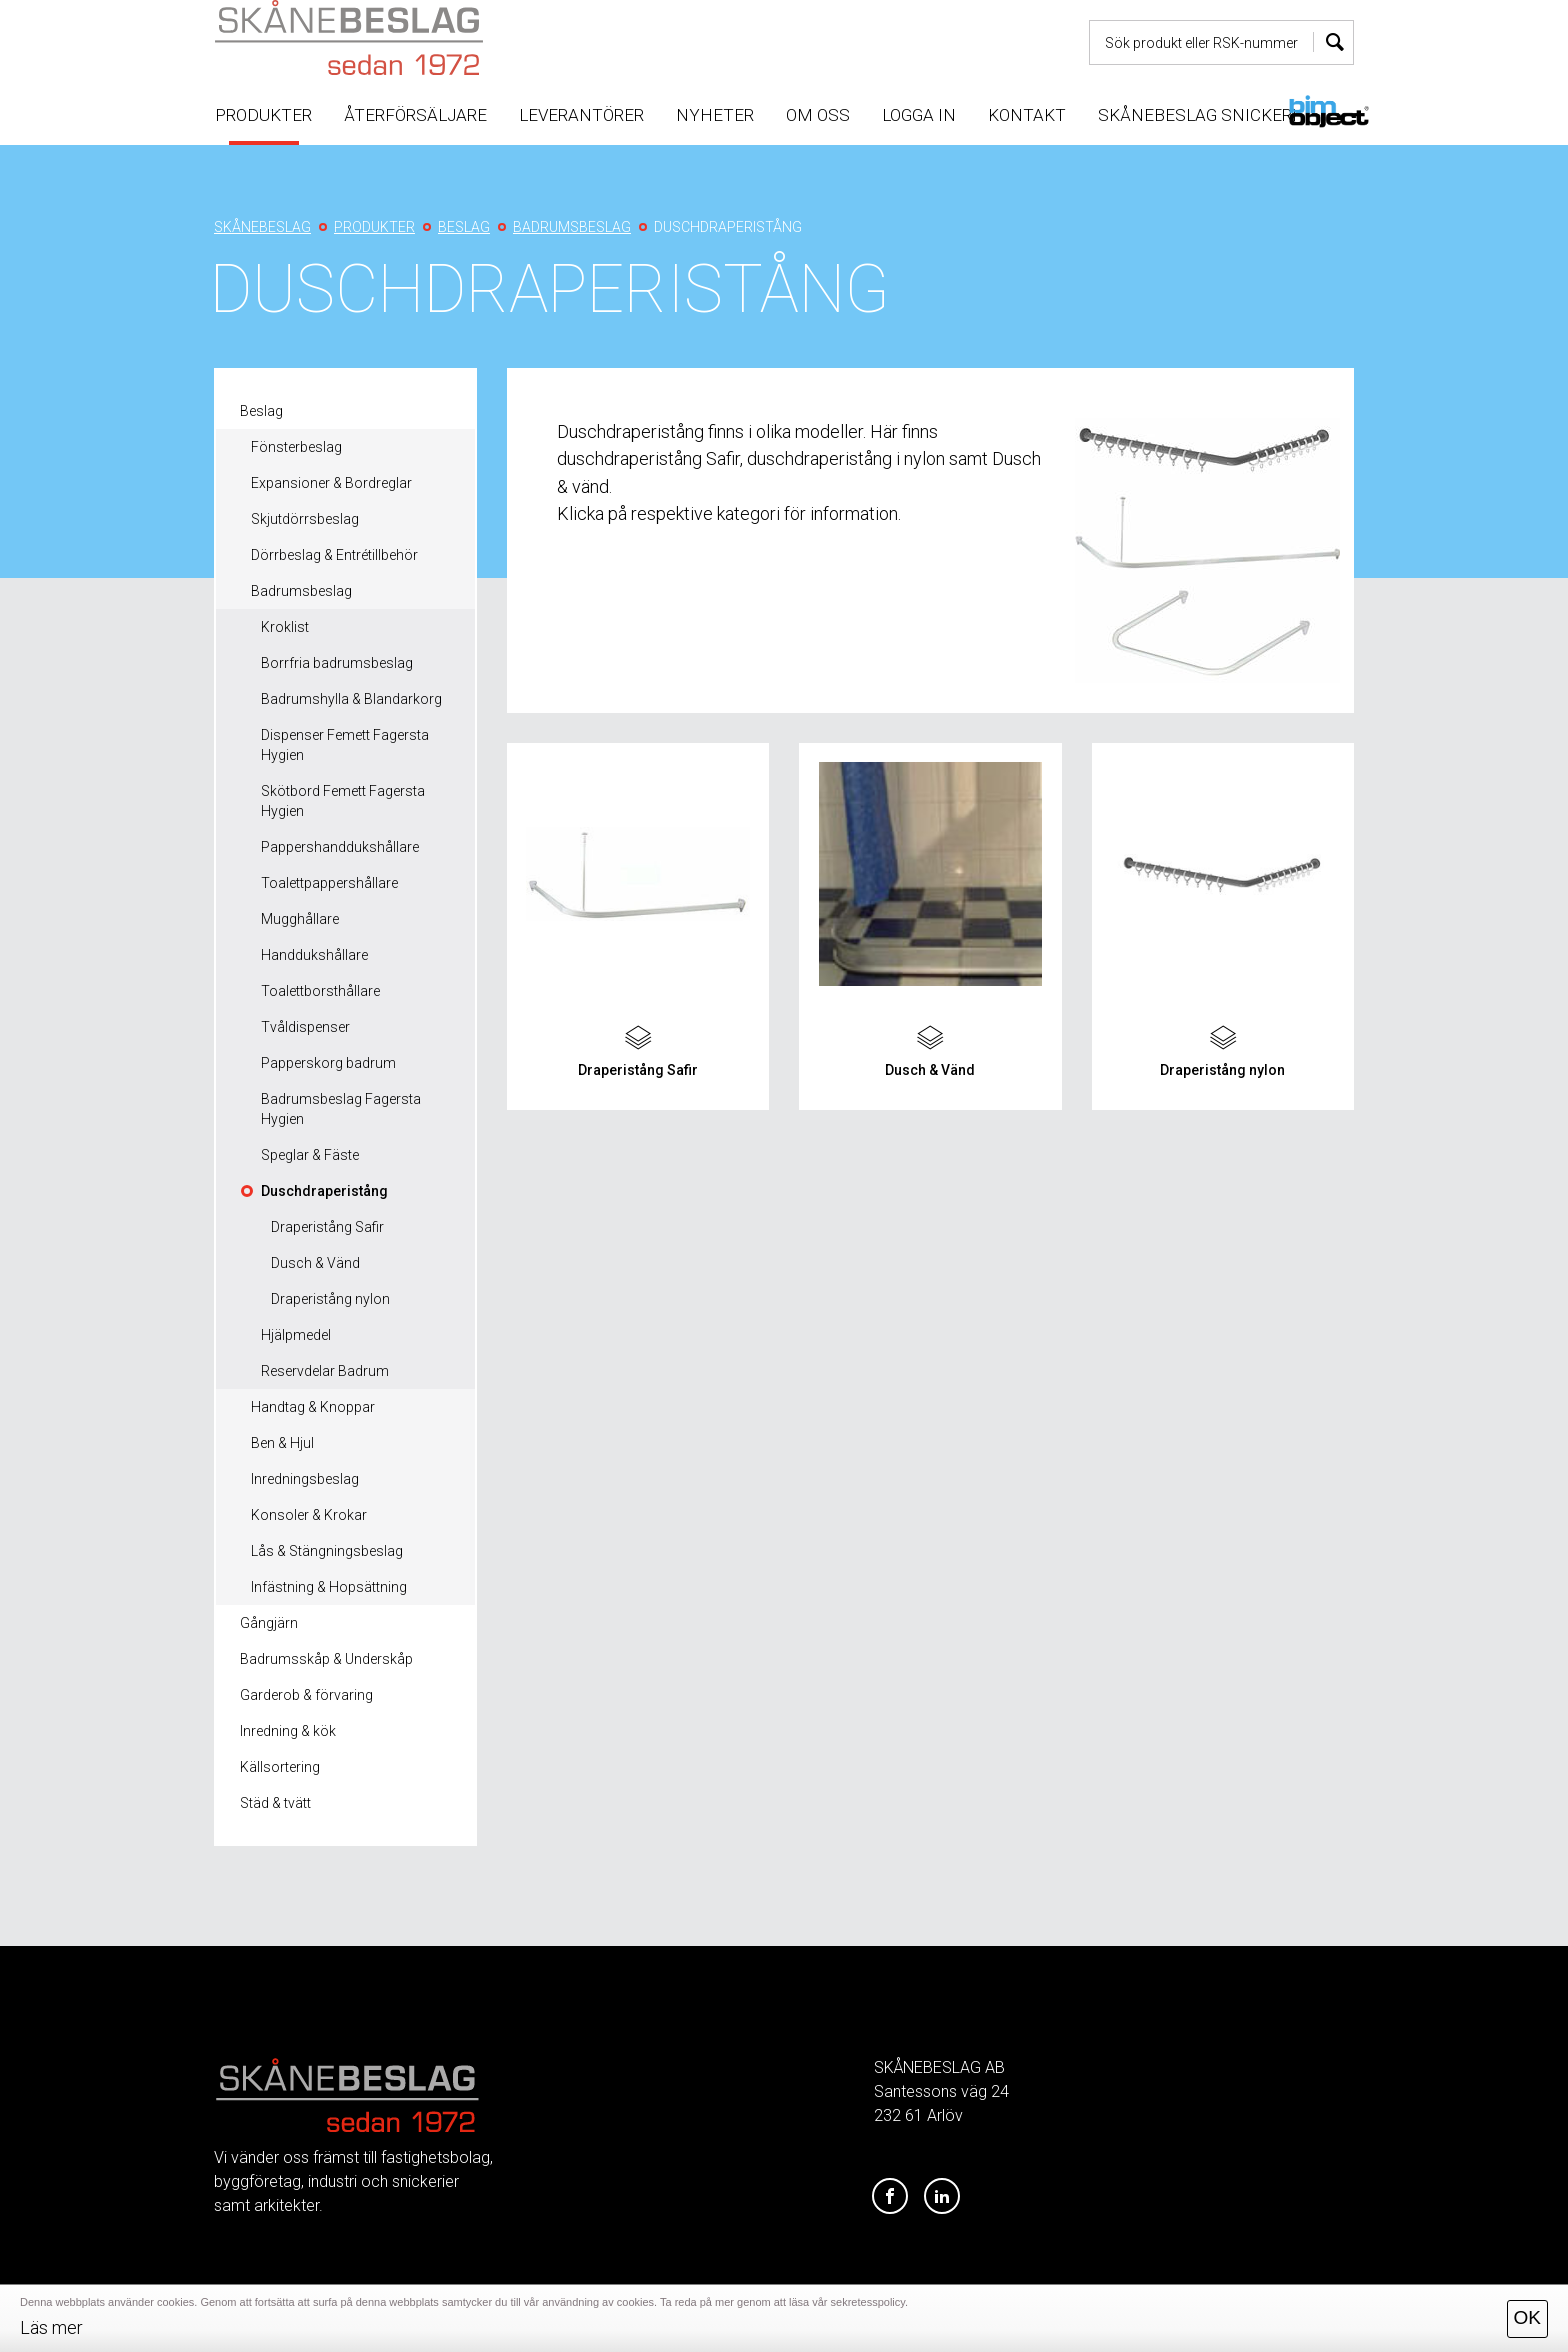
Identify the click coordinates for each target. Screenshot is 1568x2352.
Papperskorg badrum (328, 1063)
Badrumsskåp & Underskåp (326, 1659)
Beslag (261, 411)
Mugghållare (300, 919)
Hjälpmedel (296, 1335)
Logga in (919, 115)
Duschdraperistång (324, 1191)
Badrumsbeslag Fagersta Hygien (341, 1109)
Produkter (263, 115)
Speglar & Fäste (310, 1155)
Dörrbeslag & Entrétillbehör (334, 555)
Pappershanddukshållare (340, 847)
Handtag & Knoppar (313, 1407)
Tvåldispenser (305, 1027)
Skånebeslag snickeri (1197, 115)
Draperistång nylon (330, 1299)
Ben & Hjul (282, 1443)
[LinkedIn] (942, 2197)
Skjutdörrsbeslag (305, 519)
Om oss (818, 115)
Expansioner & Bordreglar (331, 483)
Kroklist (285, 627)
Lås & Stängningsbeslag (327, 1551)
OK (1527, 2317)
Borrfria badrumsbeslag (337, 663)
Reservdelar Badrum (325, 1371)
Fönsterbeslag (296, 447)
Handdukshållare (314, 955)
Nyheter (715, 115)
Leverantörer (581, 115)
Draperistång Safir (327, 1227)
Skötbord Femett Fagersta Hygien (343, 801)
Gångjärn (269, 1623)
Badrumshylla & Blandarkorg (351, 699)
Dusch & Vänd (315, 1263)
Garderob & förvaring (306, 1695)
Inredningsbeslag (305, 1479)
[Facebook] (890, 2197)
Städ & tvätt (275, 1803)
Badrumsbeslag (301, 591)
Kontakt (1027, 115)
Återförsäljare (415, 115)
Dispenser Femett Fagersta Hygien (345, 745)
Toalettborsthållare (320, 991)
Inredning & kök (288, 1731)
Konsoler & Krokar (309, 1515)
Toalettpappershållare (329, 883)
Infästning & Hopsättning (329, 1587)
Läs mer (51, 2327)
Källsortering (280, 1767)
